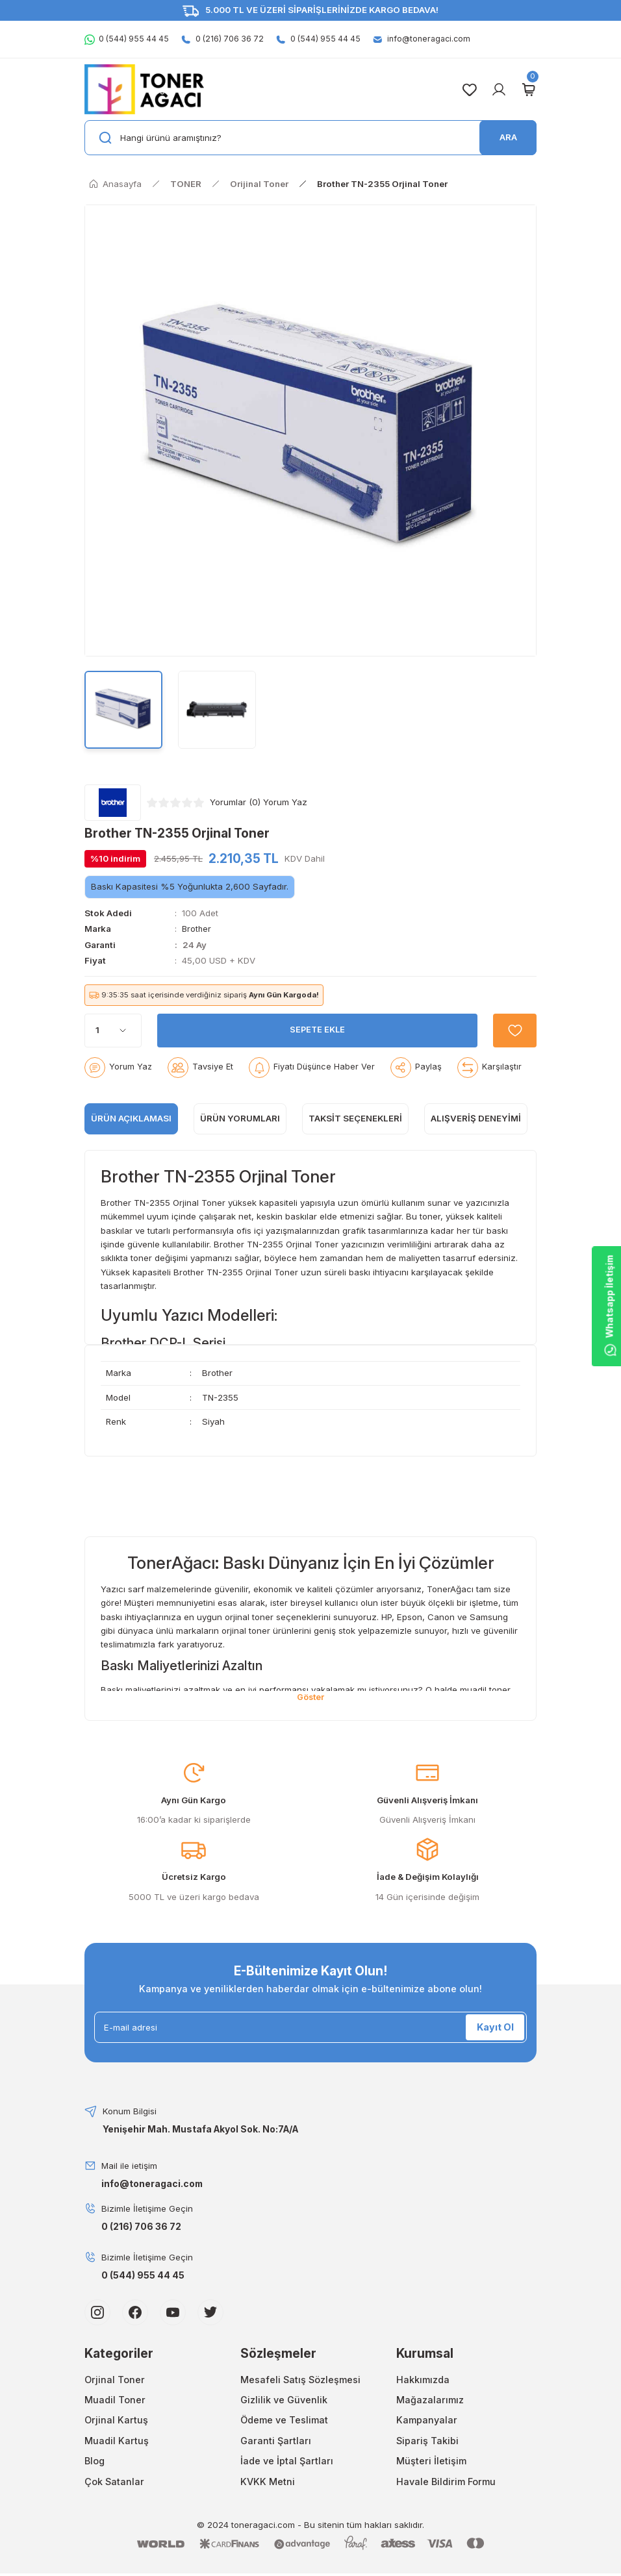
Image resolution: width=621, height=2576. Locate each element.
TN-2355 (152, 1200)
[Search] (310, 137)
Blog (94, 2458)
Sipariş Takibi (427, 2438)
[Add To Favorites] (513, 1028)
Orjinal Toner (114, 2376)
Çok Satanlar (114, 2478)
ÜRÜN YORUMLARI (240, 1115)
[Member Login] (499, 89)
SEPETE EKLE (315, 1027)
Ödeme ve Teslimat (284, 2417)
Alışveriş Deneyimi (476, 1115)
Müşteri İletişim (431, 2458)
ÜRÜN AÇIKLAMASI (131, 1115)
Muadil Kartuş (116, 2438)
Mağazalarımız (430, 2397)
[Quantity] (113, 1028)
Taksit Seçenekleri (355, 1115)
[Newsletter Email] (310, 2025)
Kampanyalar (426, 2417)
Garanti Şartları (275, 2438)
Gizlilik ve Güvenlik (283, 2397)
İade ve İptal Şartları (286, 2458)
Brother (197, 928)
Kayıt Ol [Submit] (495, 2025)
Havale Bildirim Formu (446, 2478)
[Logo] (144, 89)
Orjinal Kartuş (116, 2417)
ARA (508, 137)
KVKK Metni (267, 2478)
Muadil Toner (115, 2397)
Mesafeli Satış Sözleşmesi (300, 2376)
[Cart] (528, 89)
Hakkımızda (423, 2376)
